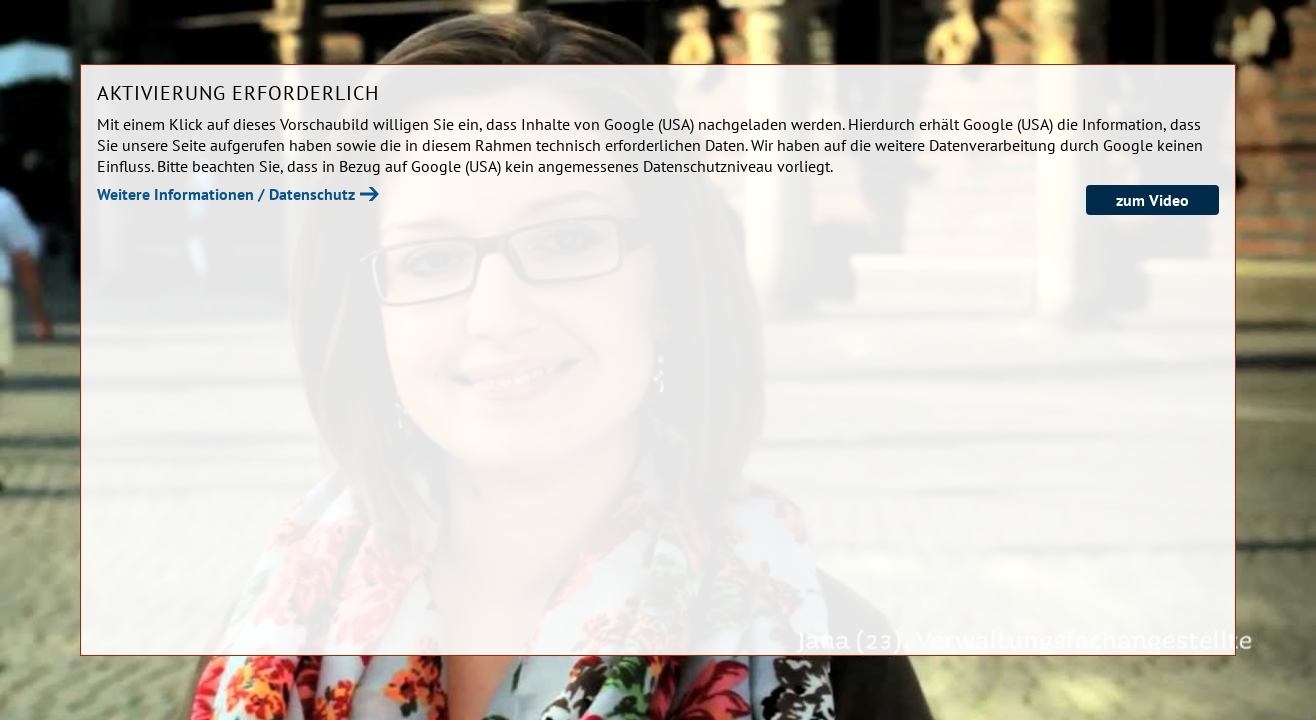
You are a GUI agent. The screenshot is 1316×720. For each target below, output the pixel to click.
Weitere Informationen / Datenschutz (226, 194)
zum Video (1152, 200)
